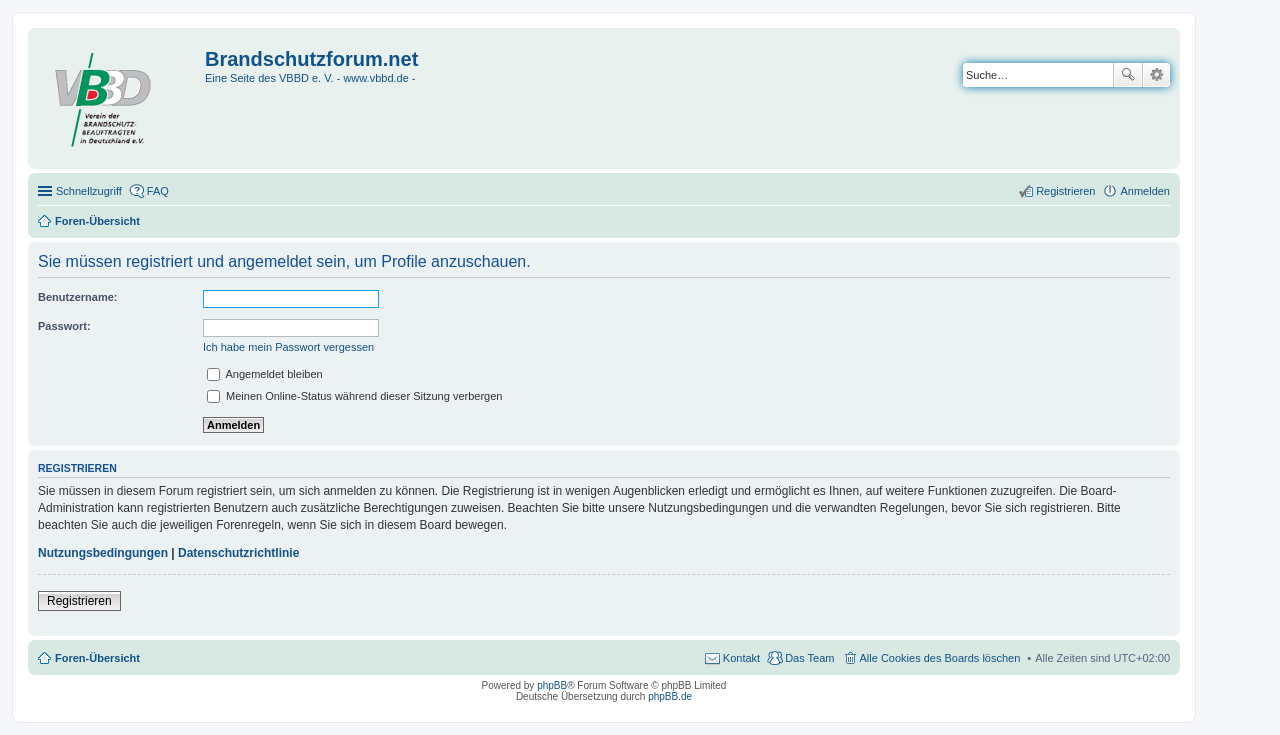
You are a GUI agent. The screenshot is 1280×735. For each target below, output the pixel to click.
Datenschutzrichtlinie (238, 553)
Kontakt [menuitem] (741, 658)
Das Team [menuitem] (809, 658)
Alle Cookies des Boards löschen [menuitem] (940, 658)
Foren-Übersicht (97, 658)
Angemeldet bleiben (265, 374)
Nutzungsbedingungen (103, 553)
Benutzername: (77, 297)
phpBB (552, 685)
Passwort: (64, 326)
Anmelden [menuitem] (1145, 191)
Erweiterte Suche (1156, 75)
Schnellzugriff (89, 191)
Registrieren (79, 601)
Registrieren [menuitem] (1065, 191)
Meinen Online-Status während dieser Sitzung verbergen (354, 396)
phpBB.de (670, 696)
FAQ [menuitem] (158, 191)
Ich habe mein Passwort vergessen (288, 347)
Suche (1128, 75)
